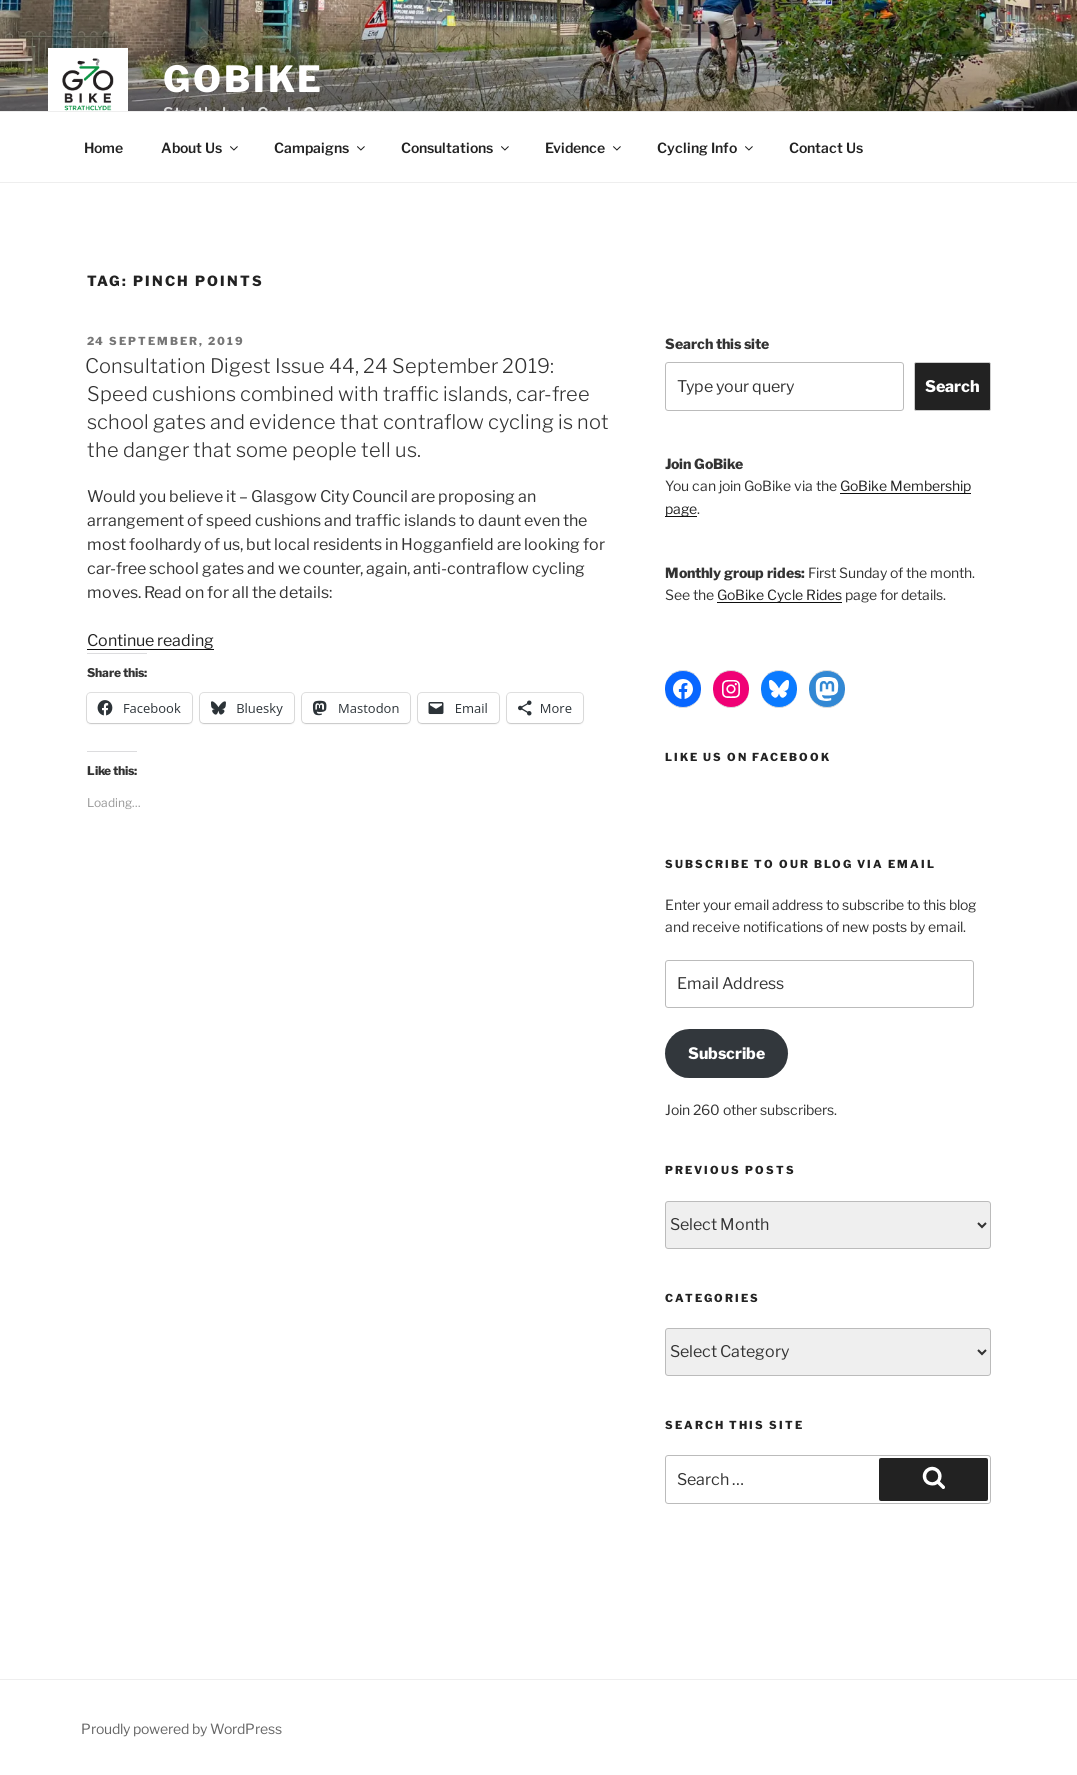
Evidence (584, 147)
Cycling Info (706, 147)
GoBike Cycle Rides (779, 594)
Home (103, 147)
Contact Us (826, 147)
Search (952, 386)
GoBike (243, 79)
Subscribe (726, 1053)
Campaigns (321, 147)
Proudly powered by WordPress (181, 1728)
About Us (201, 147)
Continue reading (150, 640)
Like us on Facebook (748, 757)
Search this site (717, 343)
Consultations (456, 147)
